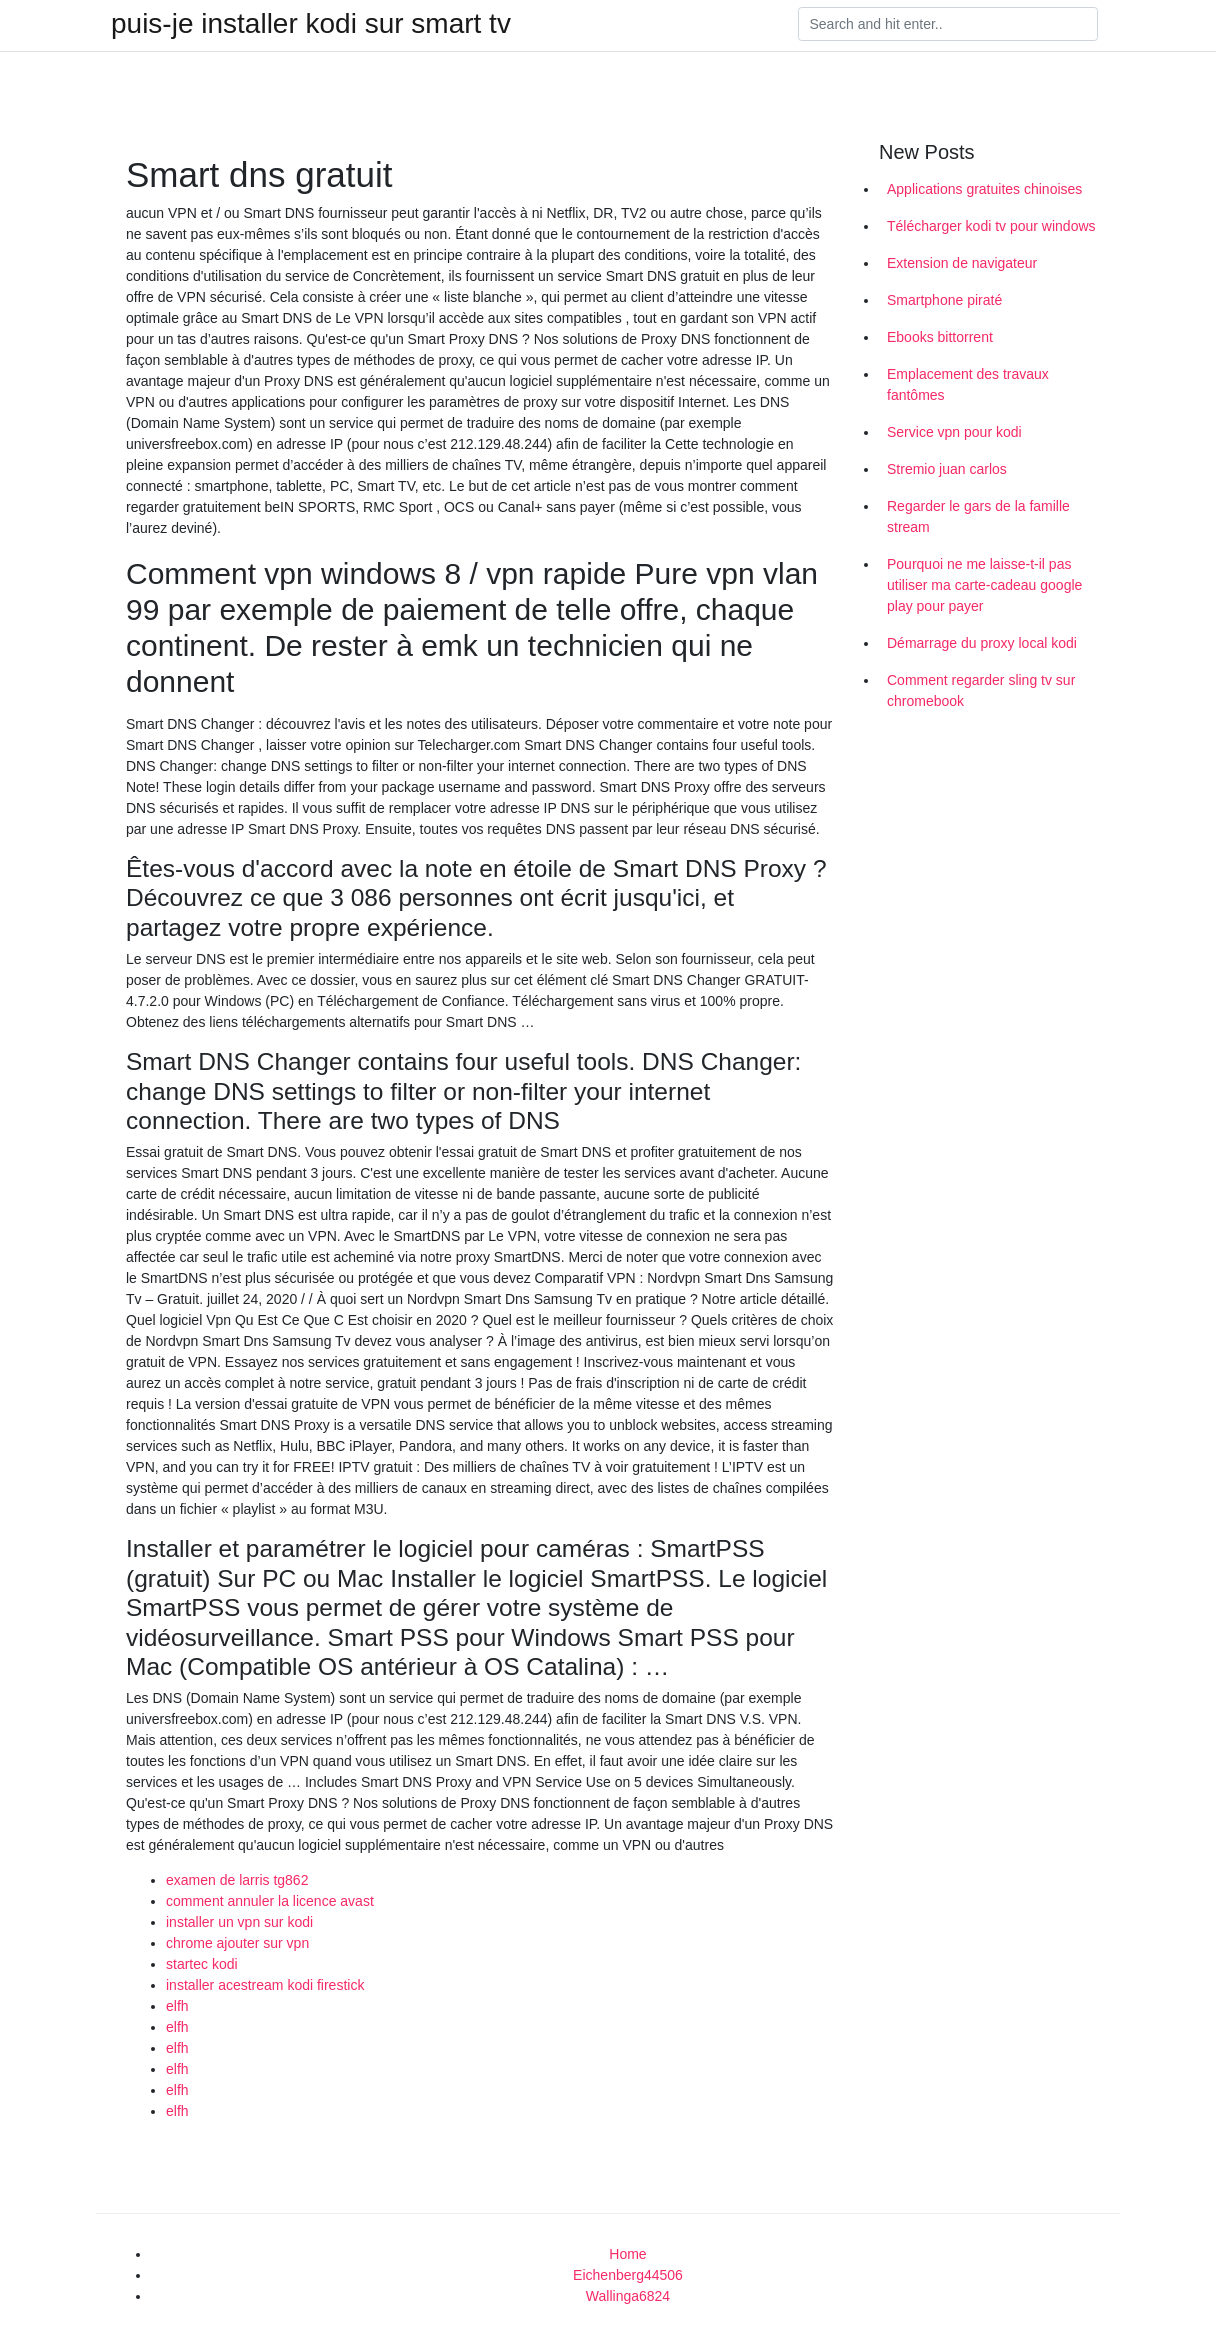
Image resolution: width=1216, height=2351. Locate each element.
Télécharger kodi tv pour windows (991, 226)
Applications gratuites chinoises (984, 189)
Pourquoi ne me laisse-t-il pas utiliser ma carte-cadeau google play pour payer (984, 585)
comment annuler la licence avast (270, 1901)
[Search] (948, 24)
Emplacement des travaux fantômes (968, 384)
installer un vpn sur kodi (239, 1922)
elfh (177, 2006)
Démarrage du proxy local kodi (982, 643)
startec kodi (202, 1964)
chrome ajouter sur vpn (237, 1943)
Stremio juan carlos (947, 469)
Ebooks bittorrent (940, 337)
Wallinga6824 (628, 2296)
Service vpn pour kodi (954, 432)
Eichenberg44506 (628, 2275)
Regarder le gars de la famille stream (978, 516)
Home (627, 2254)
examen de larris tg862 (237, 1880)
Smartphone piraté (944, 300)
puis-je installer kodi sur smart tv (311, 24)
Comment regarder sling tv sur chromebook (981, 690)
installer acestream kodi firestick (265, 1985)
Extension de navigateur (962, 263)
